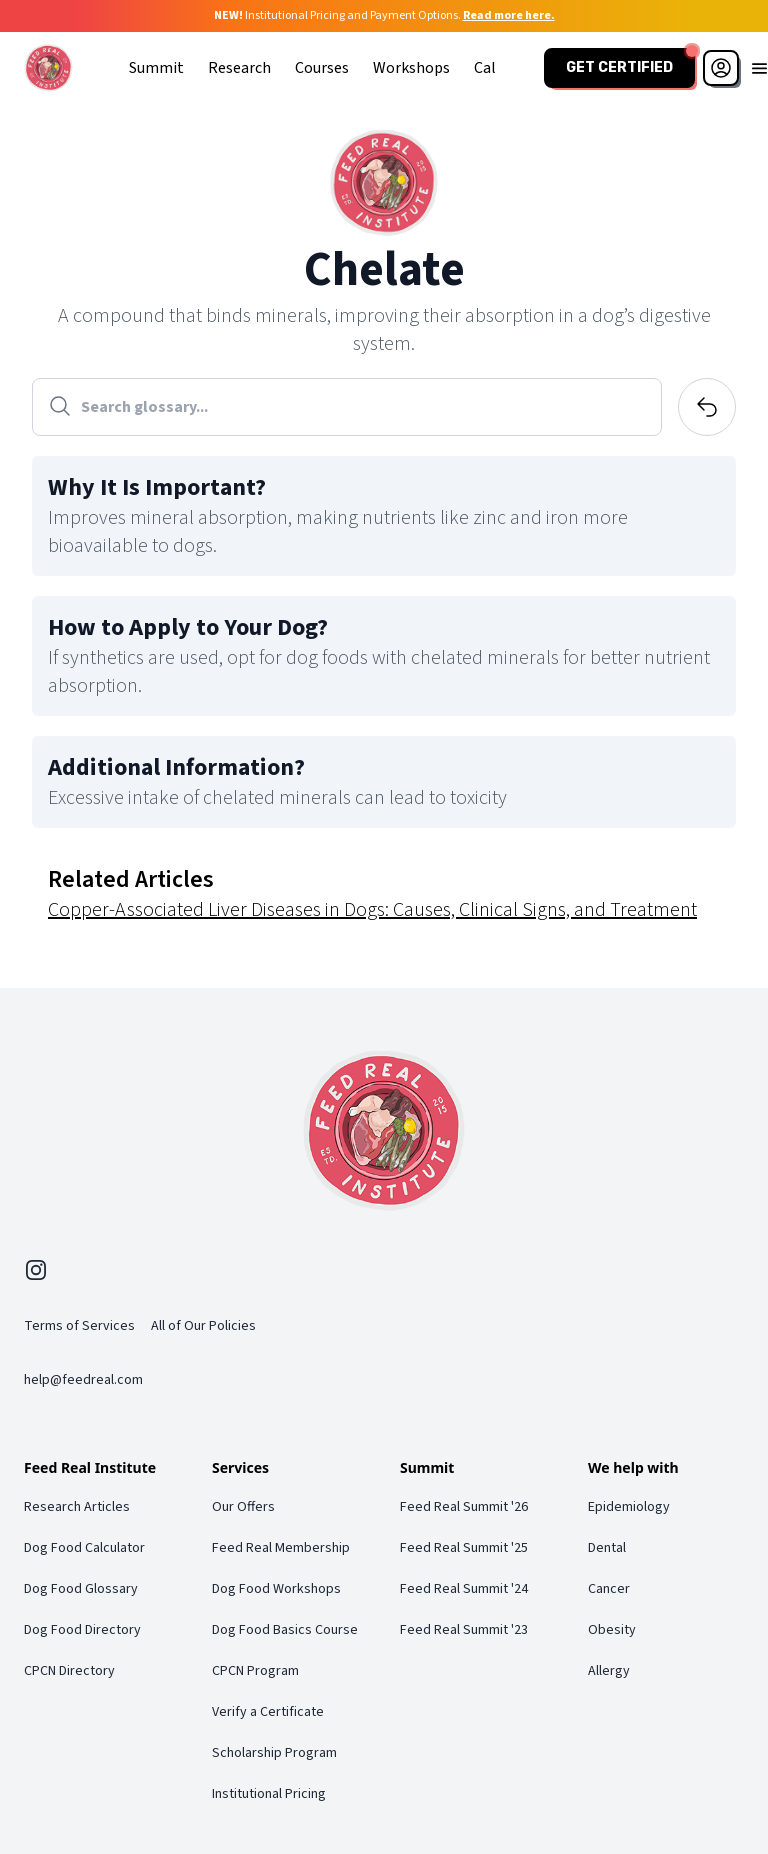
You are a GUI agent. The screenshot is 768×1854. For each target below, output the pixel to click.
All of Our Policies (203, 1326)
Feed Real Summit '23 (464, 1630)
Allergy (609, 1671)
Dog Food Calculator (84, 1548)
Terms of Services (79, 1326)
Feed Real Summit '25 (464, 1548)
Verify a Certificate (268, 1712)
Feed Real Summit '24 (464, 1589)
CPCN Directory (69, 1671)
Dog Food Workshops (276, 1589)
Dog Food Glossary (81, 1589)
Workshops (411, 68)
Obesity (612, 1630)
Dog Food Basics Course (285, 1630)
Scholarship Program (274, 1753)
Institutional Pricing (269, 1794)
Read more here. (509, 15)
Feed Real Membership (281, 1548)
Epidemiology (629, 1507)
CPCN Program (255, 1671)
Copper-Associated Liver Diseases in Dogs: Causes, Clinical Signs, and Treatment (372, 910)
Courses (322, 68)
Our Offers (243, 1507)
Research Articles (77, 1507)
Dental (607, 1548)
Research (239, 68)
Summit (156, 68)
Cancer (609, 1589)
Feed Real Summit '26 (464, 1507)
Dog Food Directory (82, 1630)
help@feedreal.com (83, 1380)
